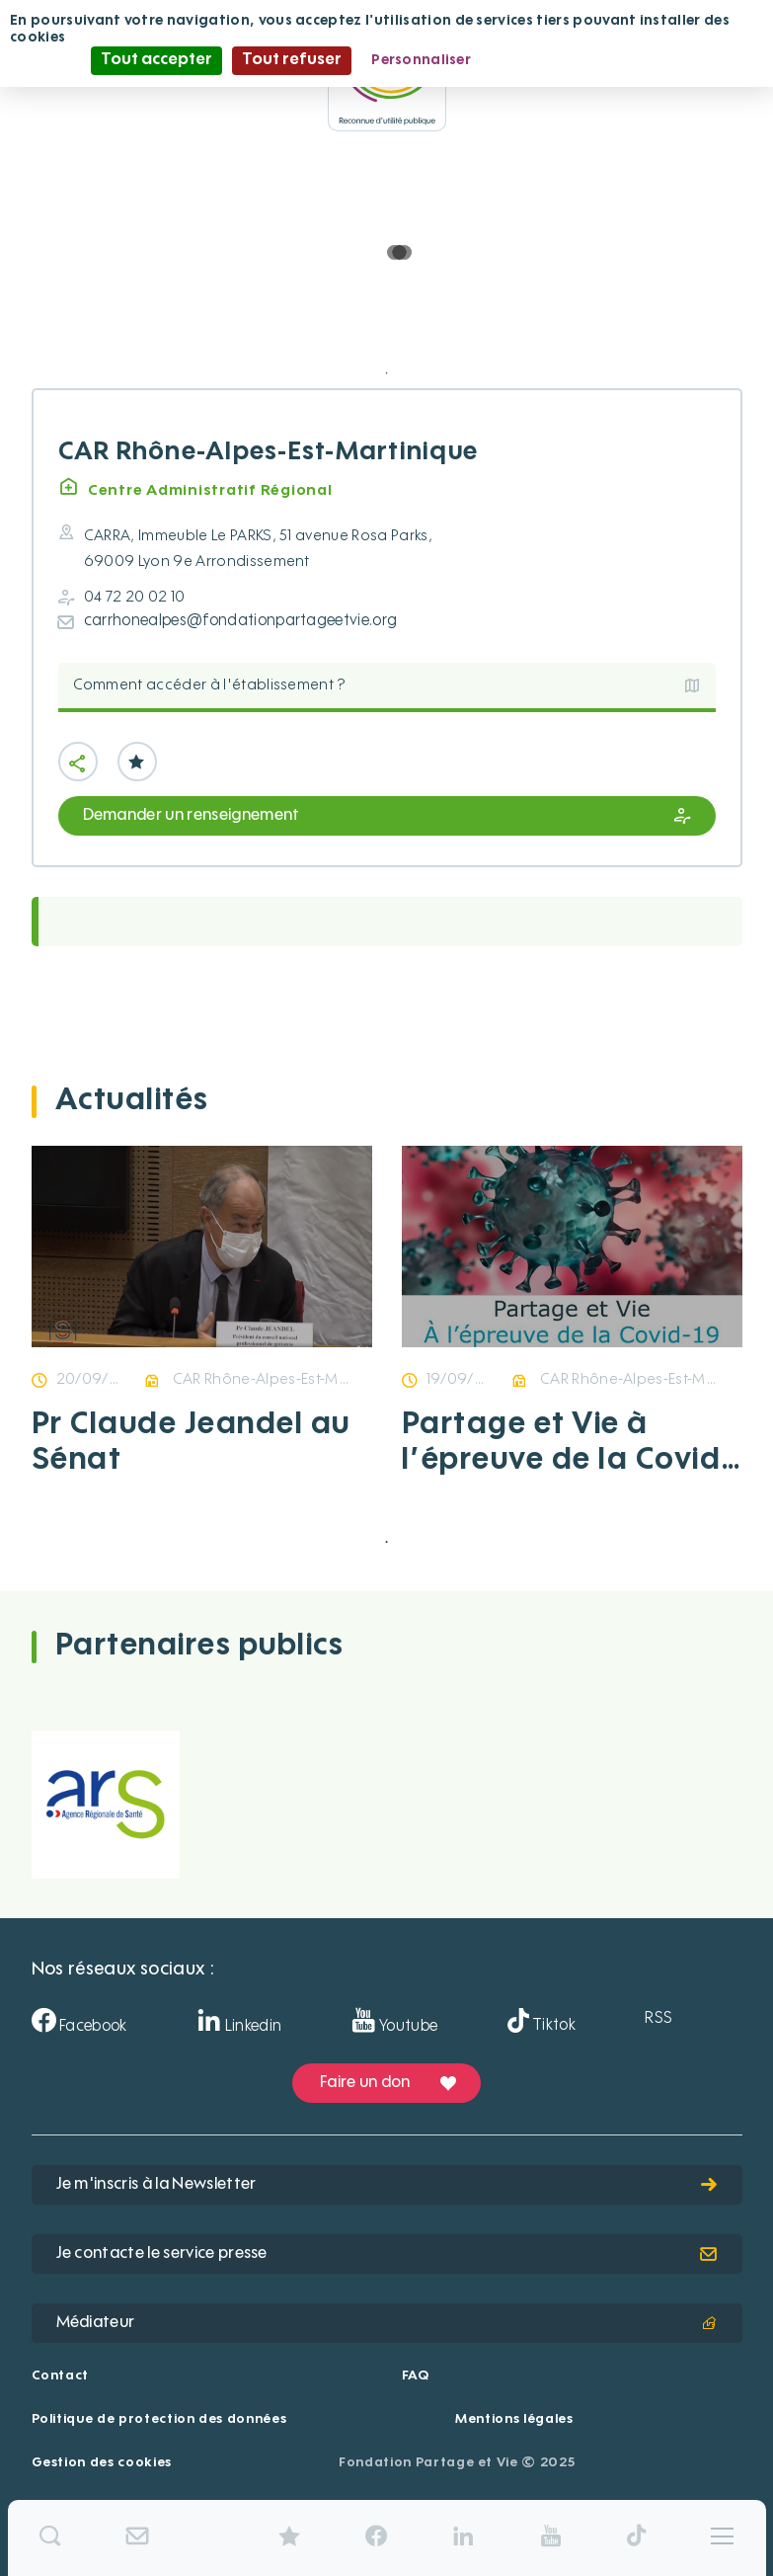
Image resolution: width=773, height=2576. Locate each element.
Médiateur (387, 2323)
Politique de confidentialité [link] (586, 60)
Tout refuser (292, 60)
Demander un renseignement (387, 816)
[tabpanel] (202, 1334)
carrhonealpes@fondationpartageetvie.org (240, 621)
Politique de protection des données (159, 2419)
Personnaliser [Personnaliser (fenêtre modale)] (421, 60)
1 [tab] (387, 373)
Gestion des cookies (102, 2462)
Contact (61, 2376)
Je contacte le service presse (387, 2254)
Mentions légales (514, 2419)
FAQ (415, 2376)
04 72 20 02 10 (134, 597)
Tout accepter (156, 60)
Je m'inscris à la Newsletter (387, 2185)
